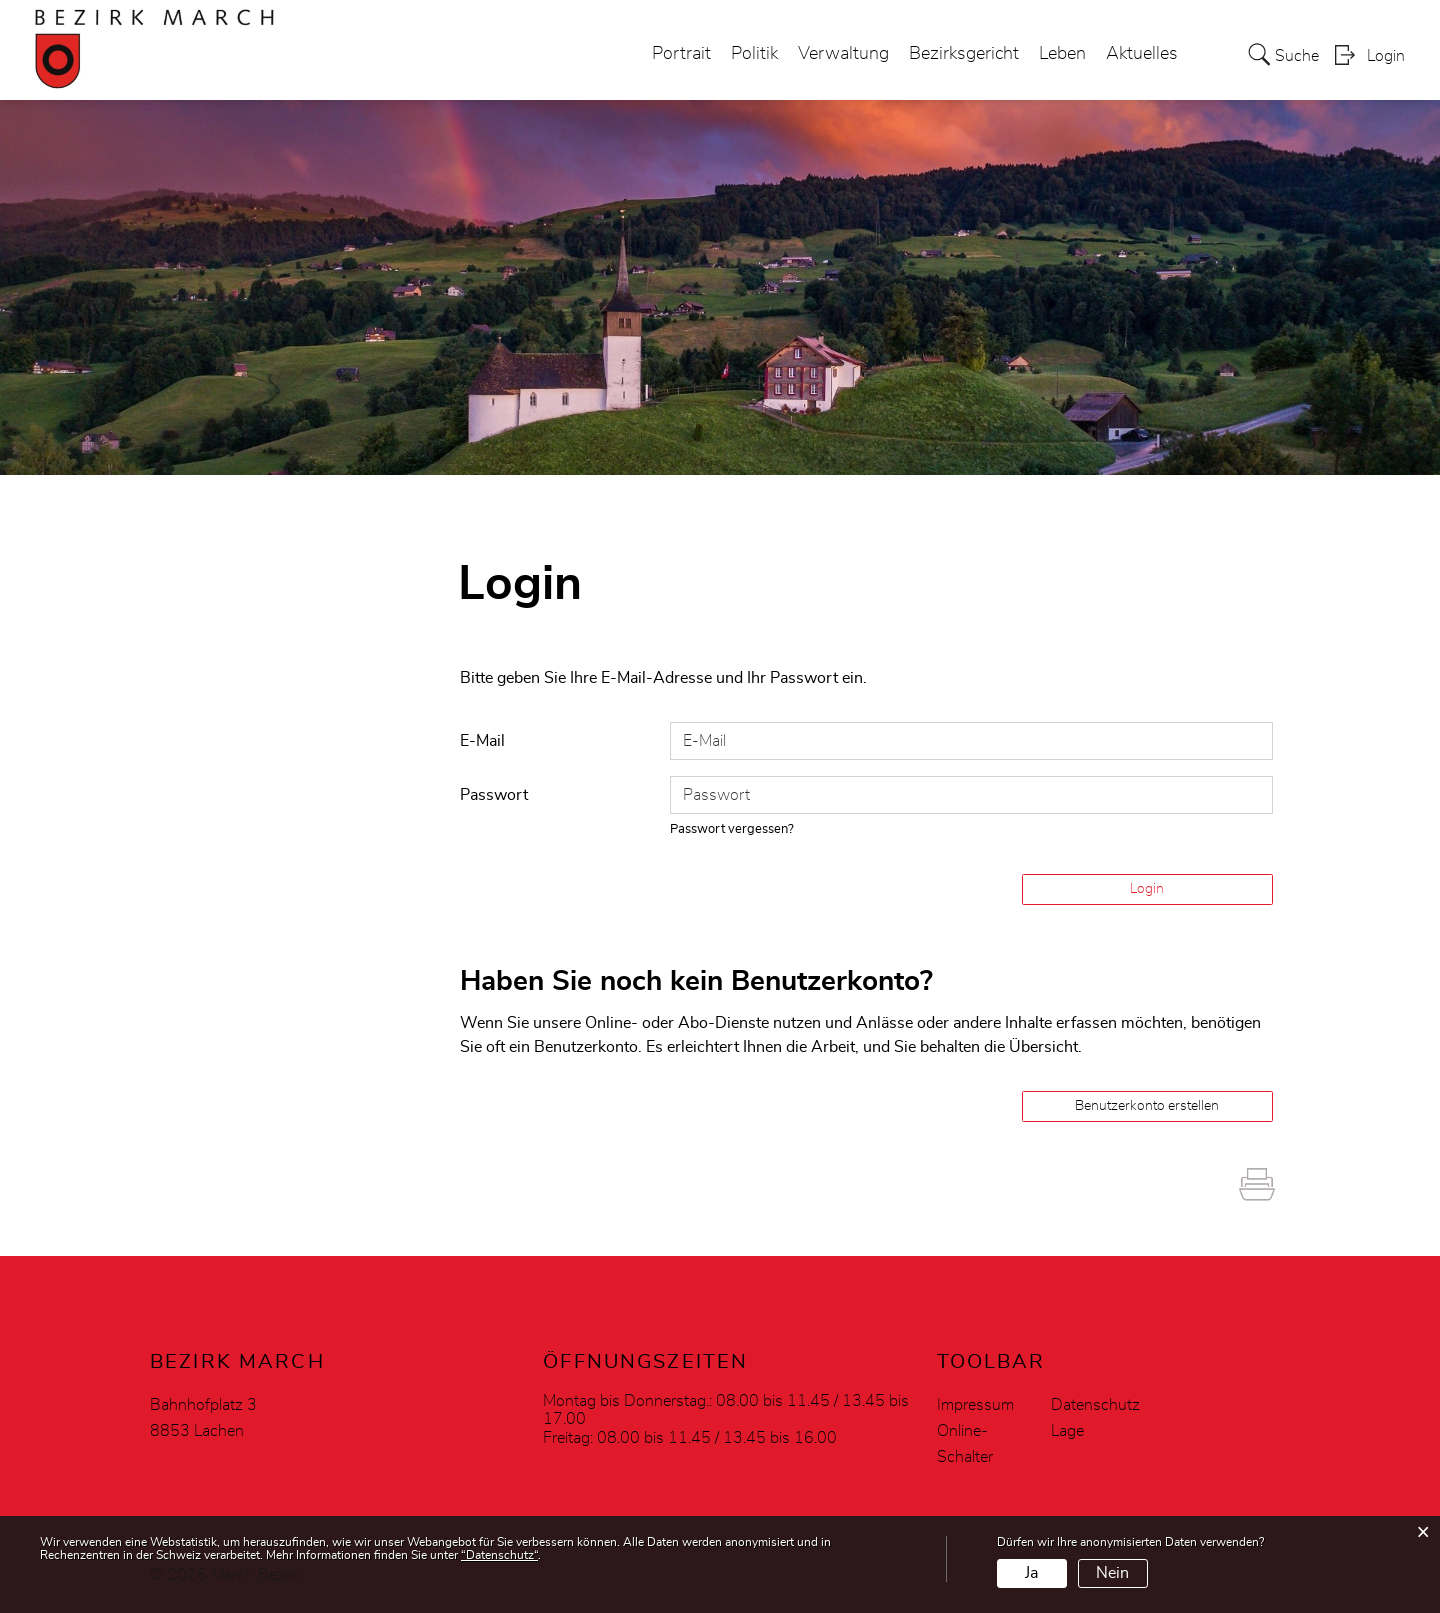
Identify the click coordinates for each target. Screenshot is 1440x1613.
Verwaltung (843, 54)
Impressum (975, 1405)
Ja (1031, 1573)
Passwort (494, 795)
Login (1386, 56)
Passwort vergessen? (732, 829)
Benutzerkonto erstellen (1147, 1106)
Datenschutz (1095, 1405)
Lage (1067, 1431)
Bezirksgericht (964, 54)
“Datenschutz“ (499, 1555)
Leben (1062, 54)
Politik (754, 54)
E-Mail (482, 741)
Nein (1112, 1573)
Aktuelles (1142, 54)
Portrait (681, 54)
